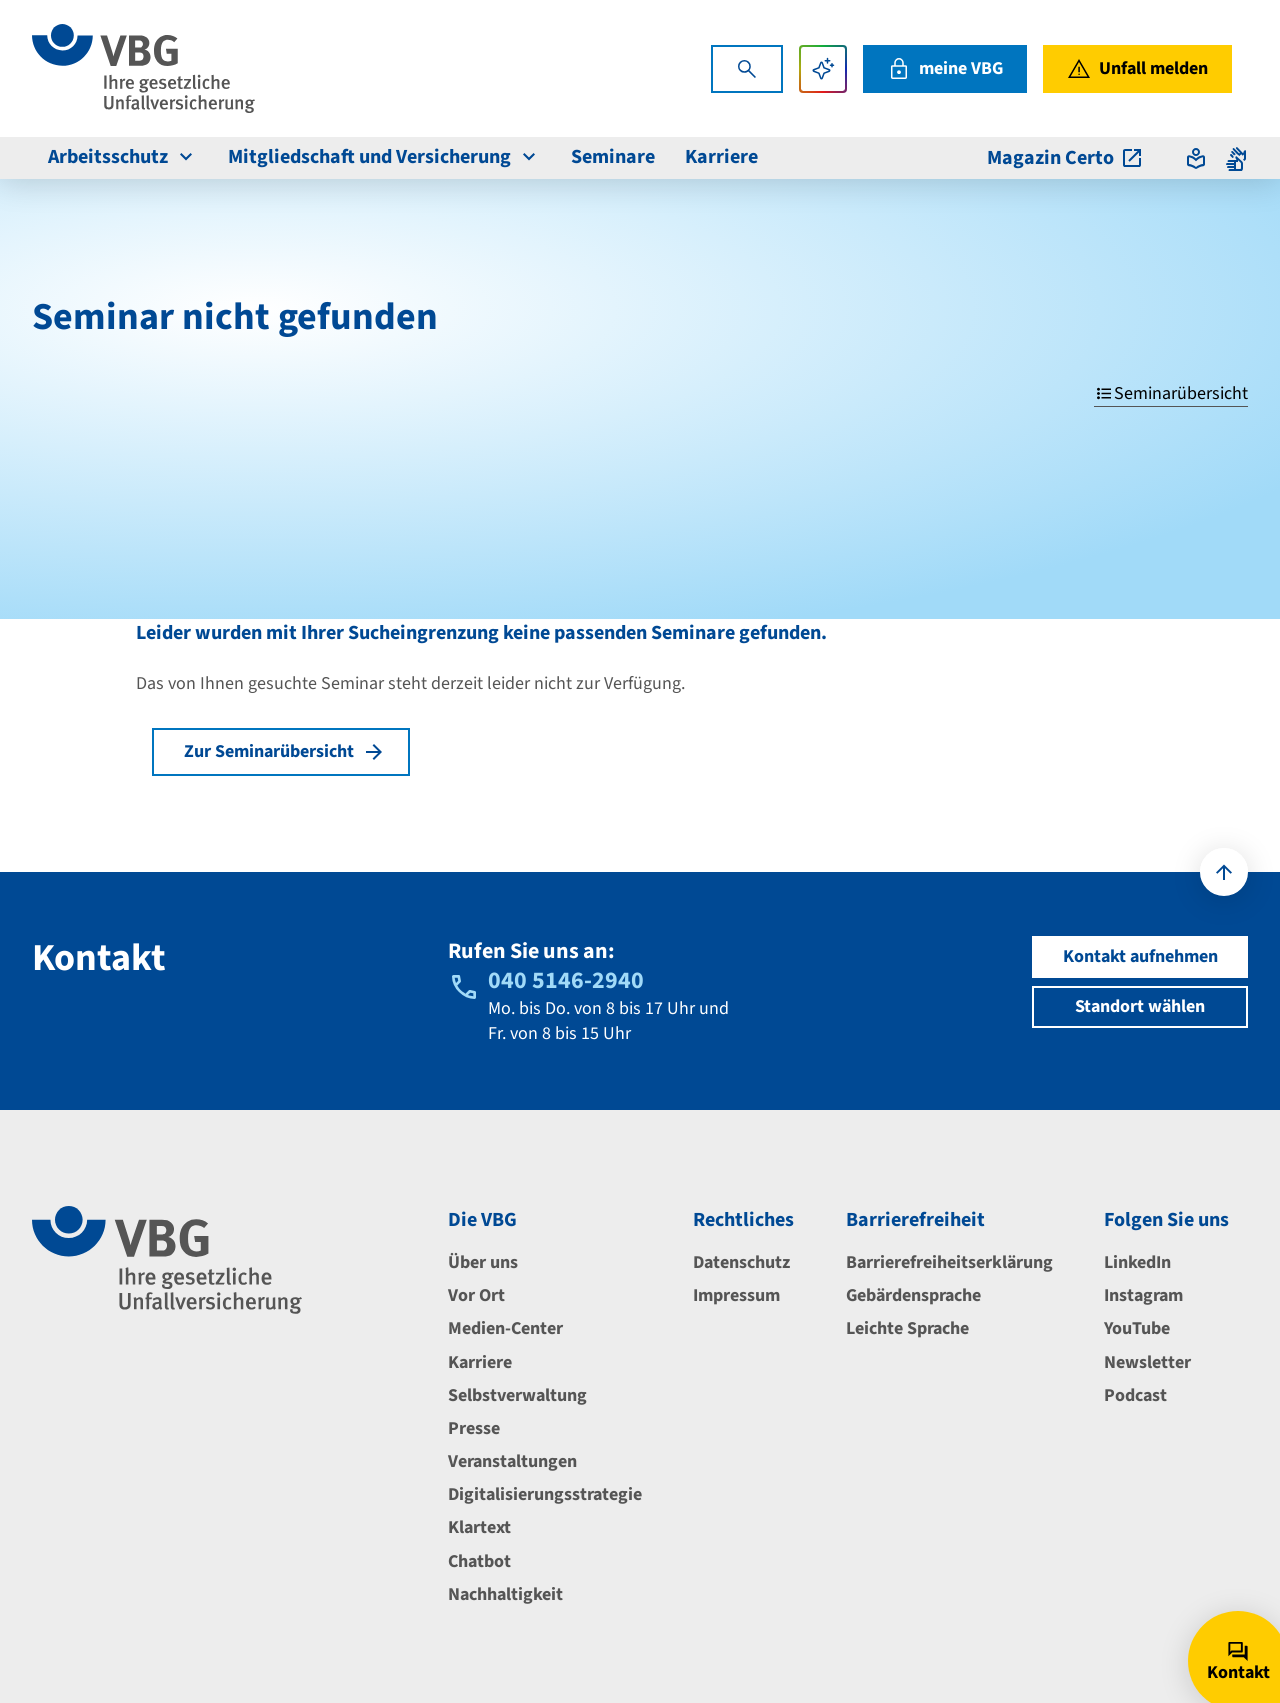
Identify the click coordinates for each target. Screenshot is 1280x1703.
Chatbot (479, 1561)
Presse (474, 1428)
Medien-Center (505, 1328)
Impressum (736, 1295)
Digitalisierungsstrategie (545, 1494)
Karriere (480, 1362)
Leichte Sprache (907, 1328)
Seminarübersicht (1171, 393)
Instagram (1143, 1295)
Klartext (479, 1527)
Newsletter (1147, 1362)
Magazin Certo (1065, 158)
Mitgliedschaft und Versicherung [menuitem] (384, 157)
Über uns (483, 1262)
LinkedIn (1137, 1262)
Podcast (1135, 1395)
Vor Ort (476, 1295)
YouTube (1137, 1328)
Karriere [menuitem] (721, 157)
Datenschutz (741, 1262)
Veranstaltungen (512, 1461)
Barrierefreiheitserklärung (949, 1262)
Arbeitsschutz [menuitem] (123, 157)
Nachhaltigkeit (505, 1594)
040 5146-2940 (566, 980)
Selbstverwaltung (517, 1395)
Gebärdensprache (913, 1295)
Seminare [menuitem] (613, 157)
